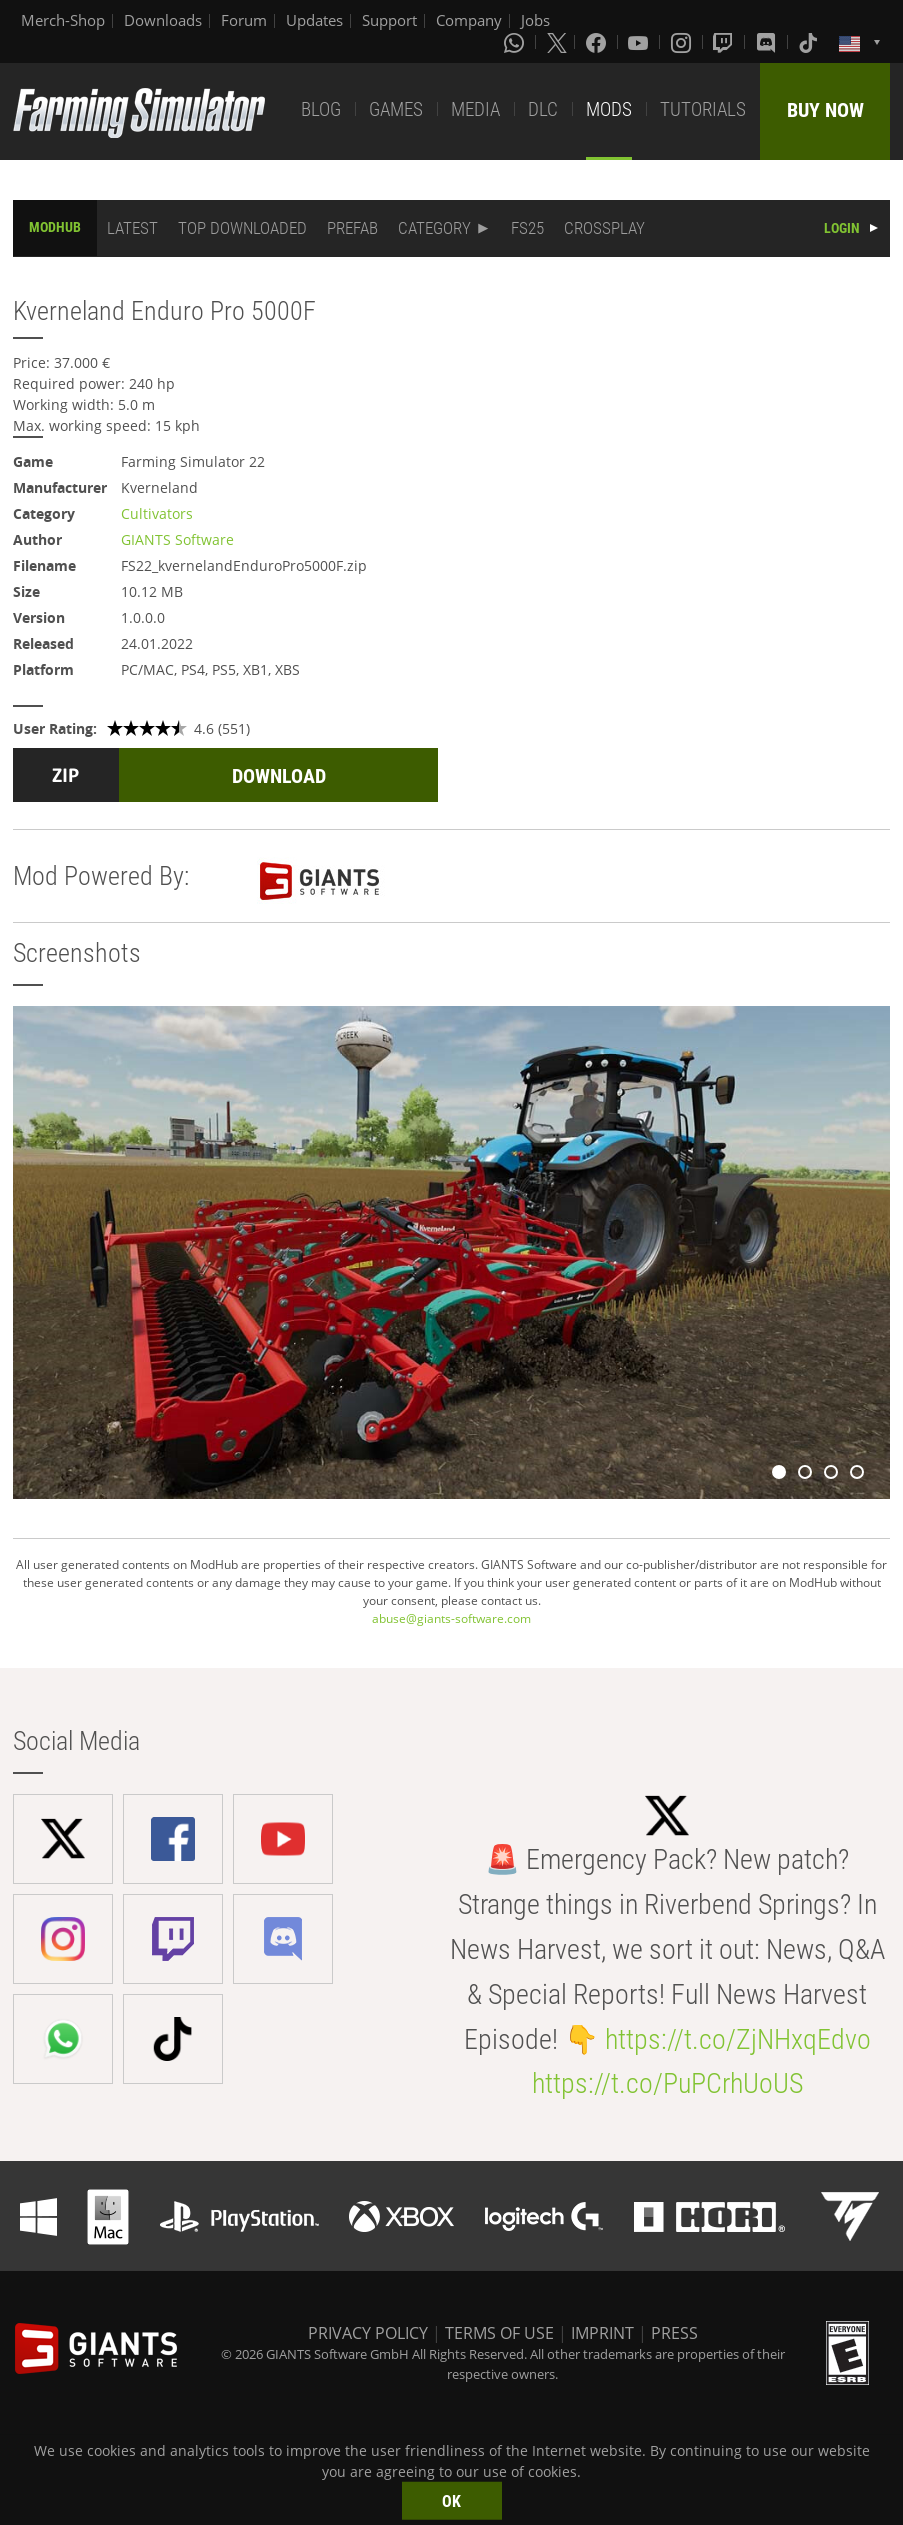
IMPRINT (602, 2333)
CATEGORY (434, 228)
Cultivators (157, 513)
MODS (609, 109)
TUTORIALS (703, 109)
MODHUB (55, 227)
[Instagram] (683, 42)
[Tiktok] (810, 42)
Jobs (535, 20)
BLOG (321, 109)
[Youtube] (640, 42)
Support (389, 20)
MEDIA (475, 109)
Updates (314, 20)
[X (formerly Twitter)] (557, 42)
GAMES (396, 109)
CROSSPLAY (604, 228)
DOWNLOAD (279, 776)
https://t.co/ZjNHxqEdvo (738, 2039)
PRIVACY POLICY (368, 2333)
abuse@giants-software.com (451, 1618)
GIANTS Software (177, 539)
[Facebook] (598, 42)
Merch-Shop (63, 20)
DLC (543, 109)
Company (469, 20)
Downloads (163, 20)
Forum (244, 20)
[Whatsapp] (516, 42)
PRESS (674, 2333)
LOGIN (842, 228)
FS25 (527, 228)
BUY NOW (825, 110)
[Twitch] (725, 42)
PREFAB (352, 228)
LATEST (132, 228)
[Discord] (768, 42)
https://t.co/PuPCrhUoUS (667, 2083)
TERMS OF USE (499, 2333)
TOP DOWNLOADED (242, 228)
